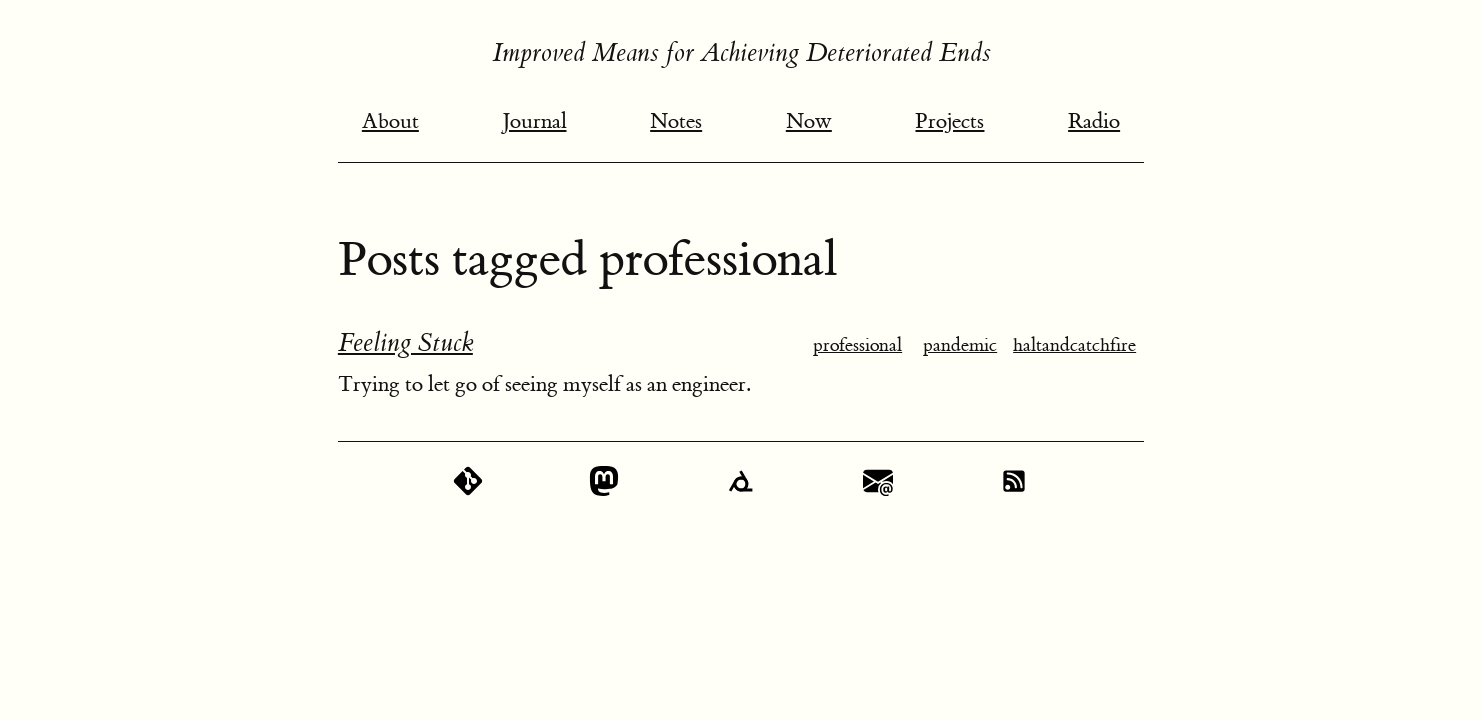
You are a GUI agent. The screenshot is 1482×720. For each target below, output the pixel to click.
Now (809, 121)
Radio (1094, 121)
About (390, 121)
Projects (949, 121)
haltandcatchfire (1074, 345)
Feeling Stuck (405, 343)
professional (857, 345)
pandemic (960, 345)
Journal (535, 121)
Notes (676, 121)
